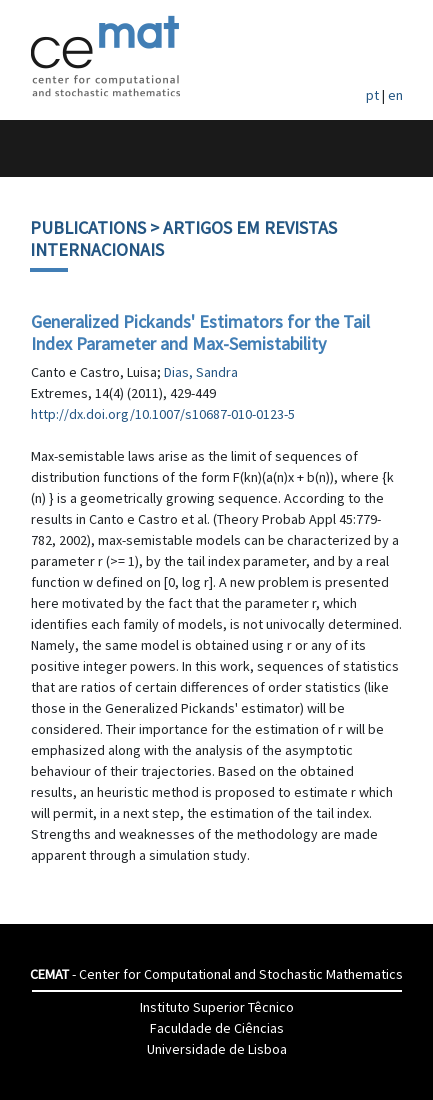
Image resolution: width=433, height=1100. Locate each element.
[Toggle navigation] (36, 148)
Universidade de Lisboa (217, 1049)
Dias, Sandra (201, 372)
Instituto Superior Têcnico (217, 1007)
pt (372, 95)
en (395, 95)
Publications (88, 227)
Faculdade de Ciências (217, 1028)
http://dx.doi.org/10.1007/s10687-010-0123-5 (163, 414)
